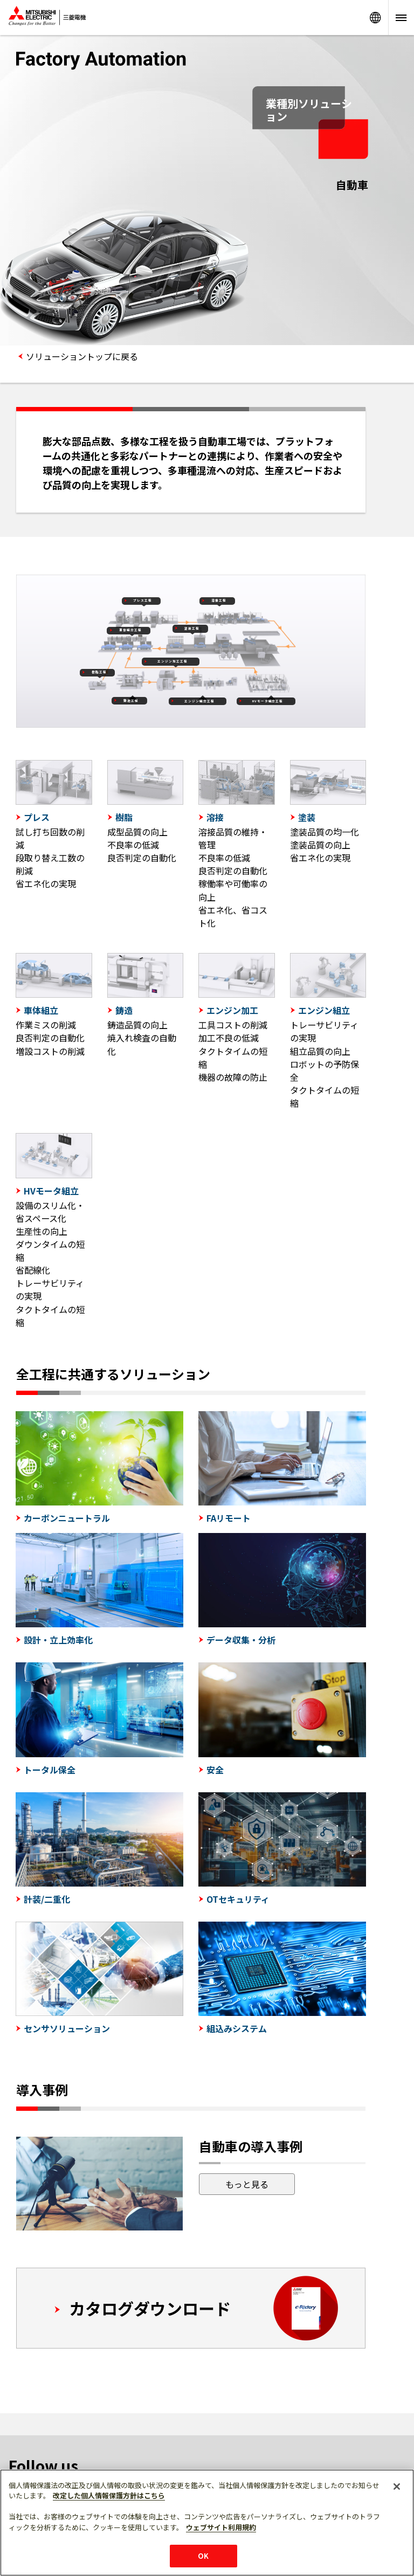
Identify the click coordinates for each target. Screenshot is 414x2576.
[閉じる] (397, 2486)
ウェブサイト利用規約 (221, 2527)
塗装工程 (191, 628)
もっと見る (246, 2184)
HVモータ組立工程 (268, 701)
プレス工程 (142, 600)
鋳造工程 (131, 701)
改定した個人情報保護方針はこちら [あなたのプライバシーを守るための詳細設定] (109, 2495)
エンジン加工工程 (172, 661)
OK (203, 2556)
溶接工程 (218, 600)
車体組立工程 (130, 630)
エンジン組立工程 (199, 701)
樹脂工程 (99, 672)
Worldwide (375, 17)
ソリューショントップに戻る (82, 356)
